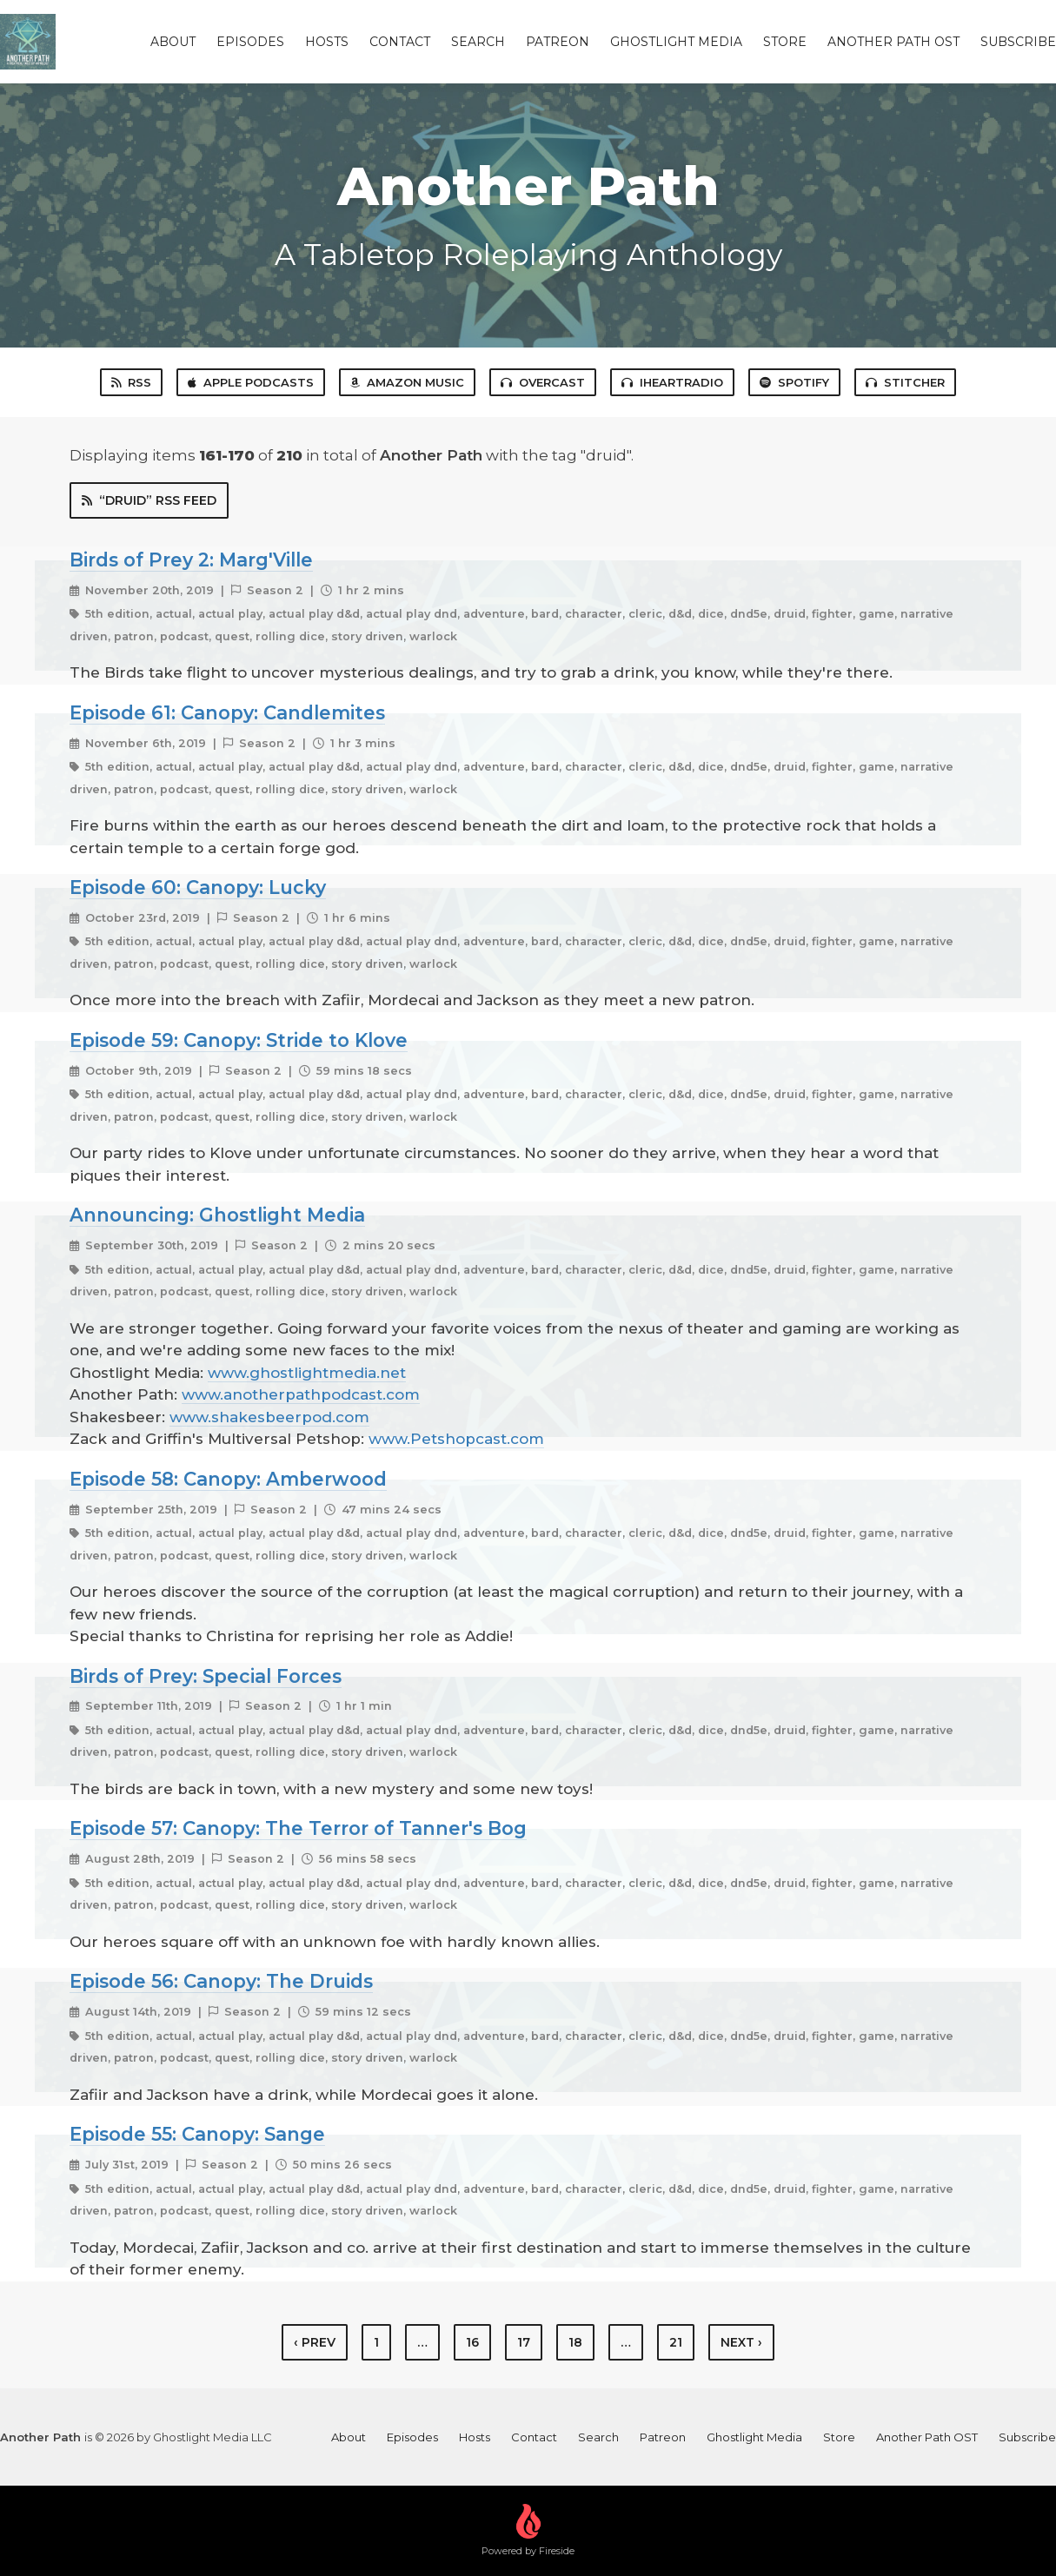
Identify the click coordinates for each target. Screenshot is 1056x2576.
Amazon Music (407, 382)
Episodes (250, 42)
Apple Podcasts (251, 382)
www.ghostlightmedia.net (307, 1372)
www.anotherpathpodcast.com (301, 1394)
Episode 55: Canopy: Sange (197, 2133)
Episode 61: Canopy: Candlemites (227, 712)
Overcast (543, 382)
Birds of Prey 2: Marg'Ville (191, 559)
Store (785, 42)
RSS (131, 382)
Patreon (557, 42)
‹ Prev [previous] (314, 2342)
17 (523, 2342)
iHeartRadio (672, 382)
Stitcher (905, 382)
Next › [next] (741, 2342)
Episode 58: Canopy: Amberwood (228, 1478)
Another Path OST (893, 42)
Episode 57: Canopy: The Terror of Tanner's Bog (298, 1828)
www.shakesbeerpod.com (269, 1417)
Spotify (794, 382)
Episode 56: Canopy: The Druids (221, 1981)
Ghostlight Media (676, 42)
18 (575, 2342)
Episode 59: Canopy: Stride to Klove (239, 1040)
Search (478, 42)
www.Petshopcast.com (456, 1438)
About (173, 42)
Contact (399, 42)
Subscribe (1018, 42)
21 (675, 2342)
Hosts (327, 42)
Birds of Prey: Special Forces (206, 1676)
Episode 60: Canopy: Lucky (198, 887)
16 (472, 2342)
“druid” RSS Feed (149, 500)
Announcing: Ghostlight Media (217, 1214)
